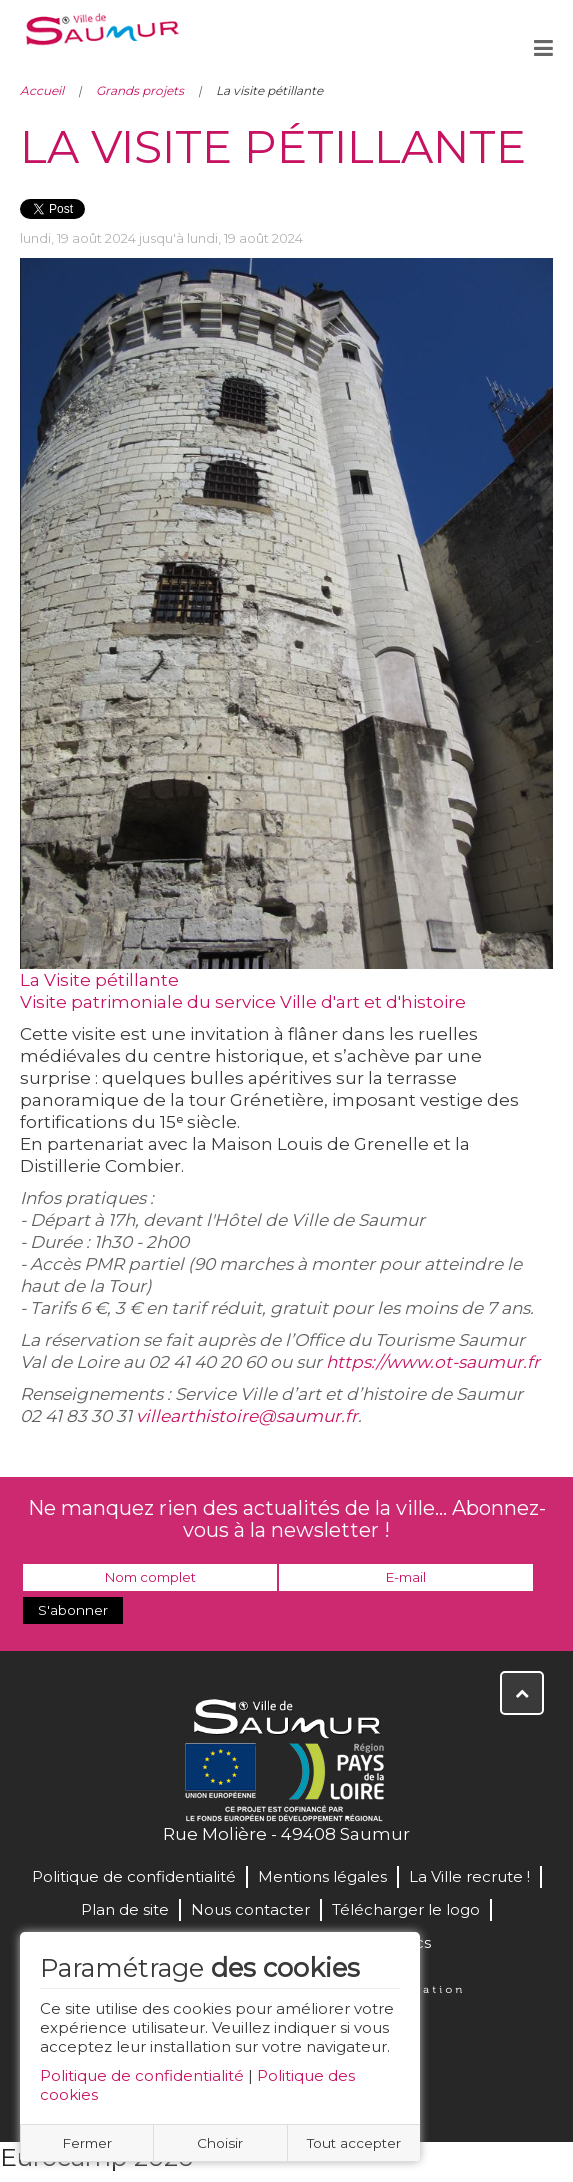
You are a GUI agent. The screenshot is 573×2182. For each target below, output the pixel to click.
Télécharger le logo (406, 1909)
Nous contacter (250, 1909)
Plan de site (125, 1909)
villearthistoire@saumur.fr (247, 1416)
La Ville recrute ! (469, 1876)
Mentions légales (322, 1876)
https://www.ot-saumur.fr (433, 1362)
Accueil (42, 90)
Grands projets (140, 90)
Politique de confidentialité (142, 2075)
